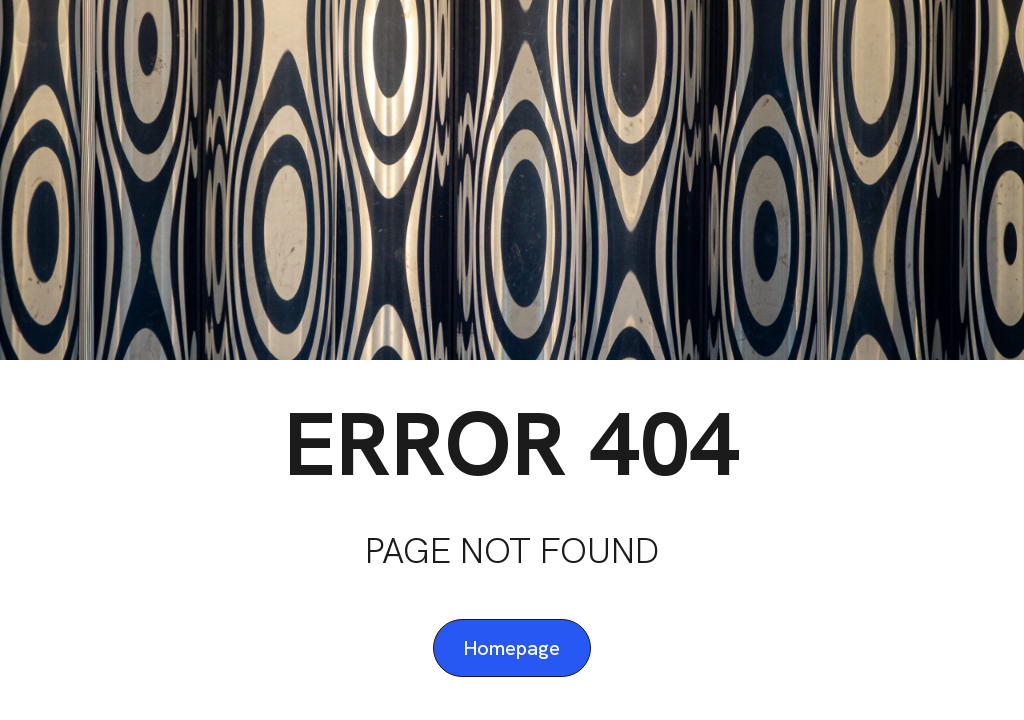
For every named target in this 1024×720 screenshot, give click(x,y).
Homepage (512, 648)
